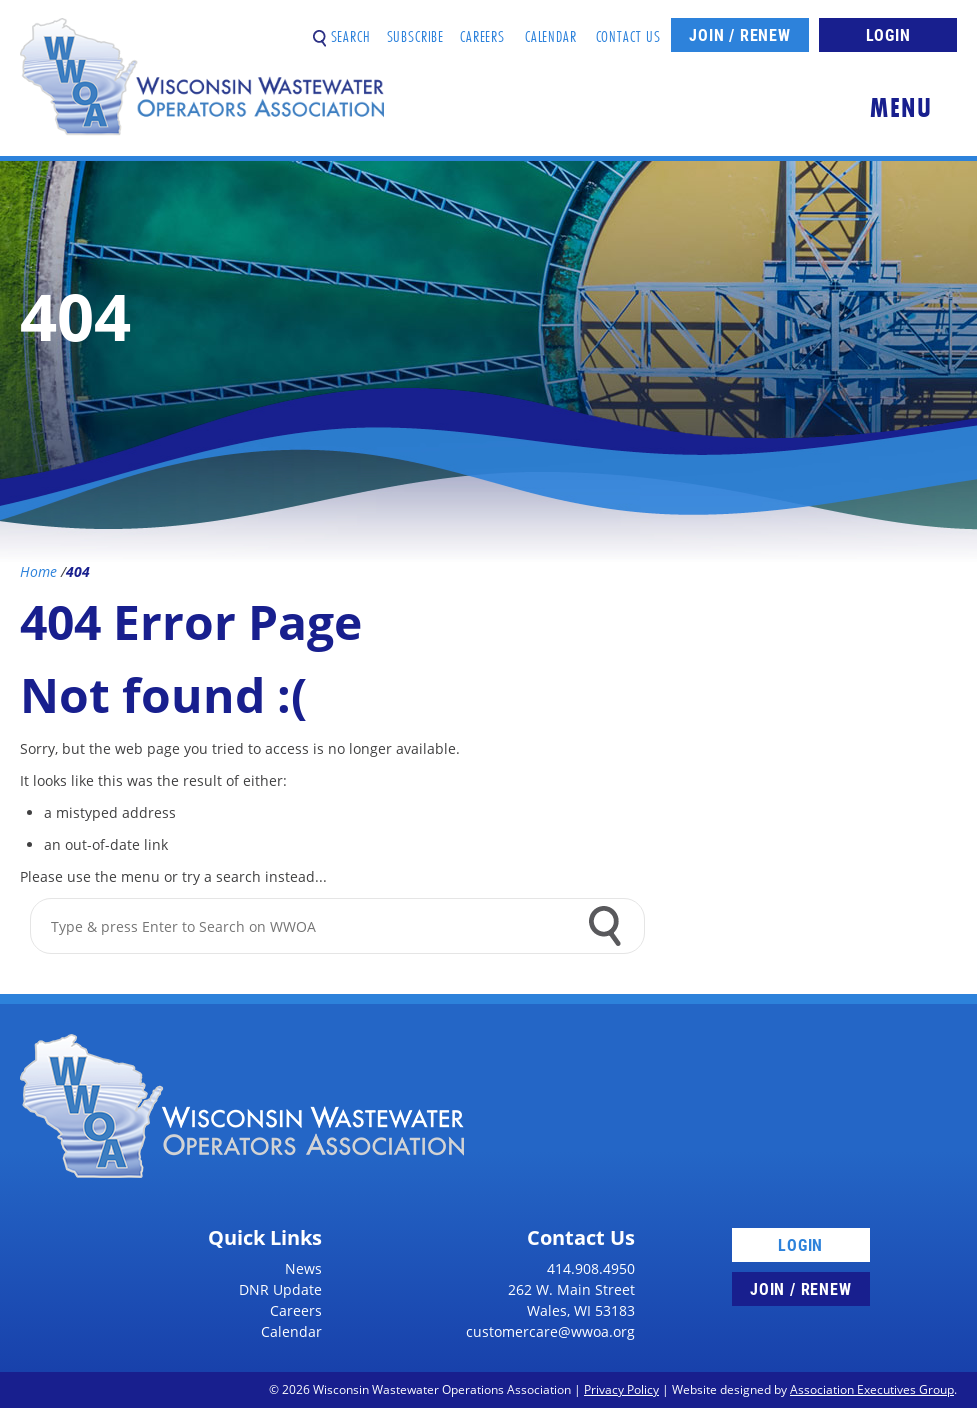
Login (888, 34)
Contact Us (629, 28)
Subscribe (416, 28)
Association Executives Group (872, 1389)
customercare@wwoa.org (550, 1331)
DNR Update (280, 1289)
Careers (482, 28)
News (303, 1268)
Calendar (551, 28)
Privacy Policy (621, 1389)
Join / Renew (740, 34)
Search (342, 28)
